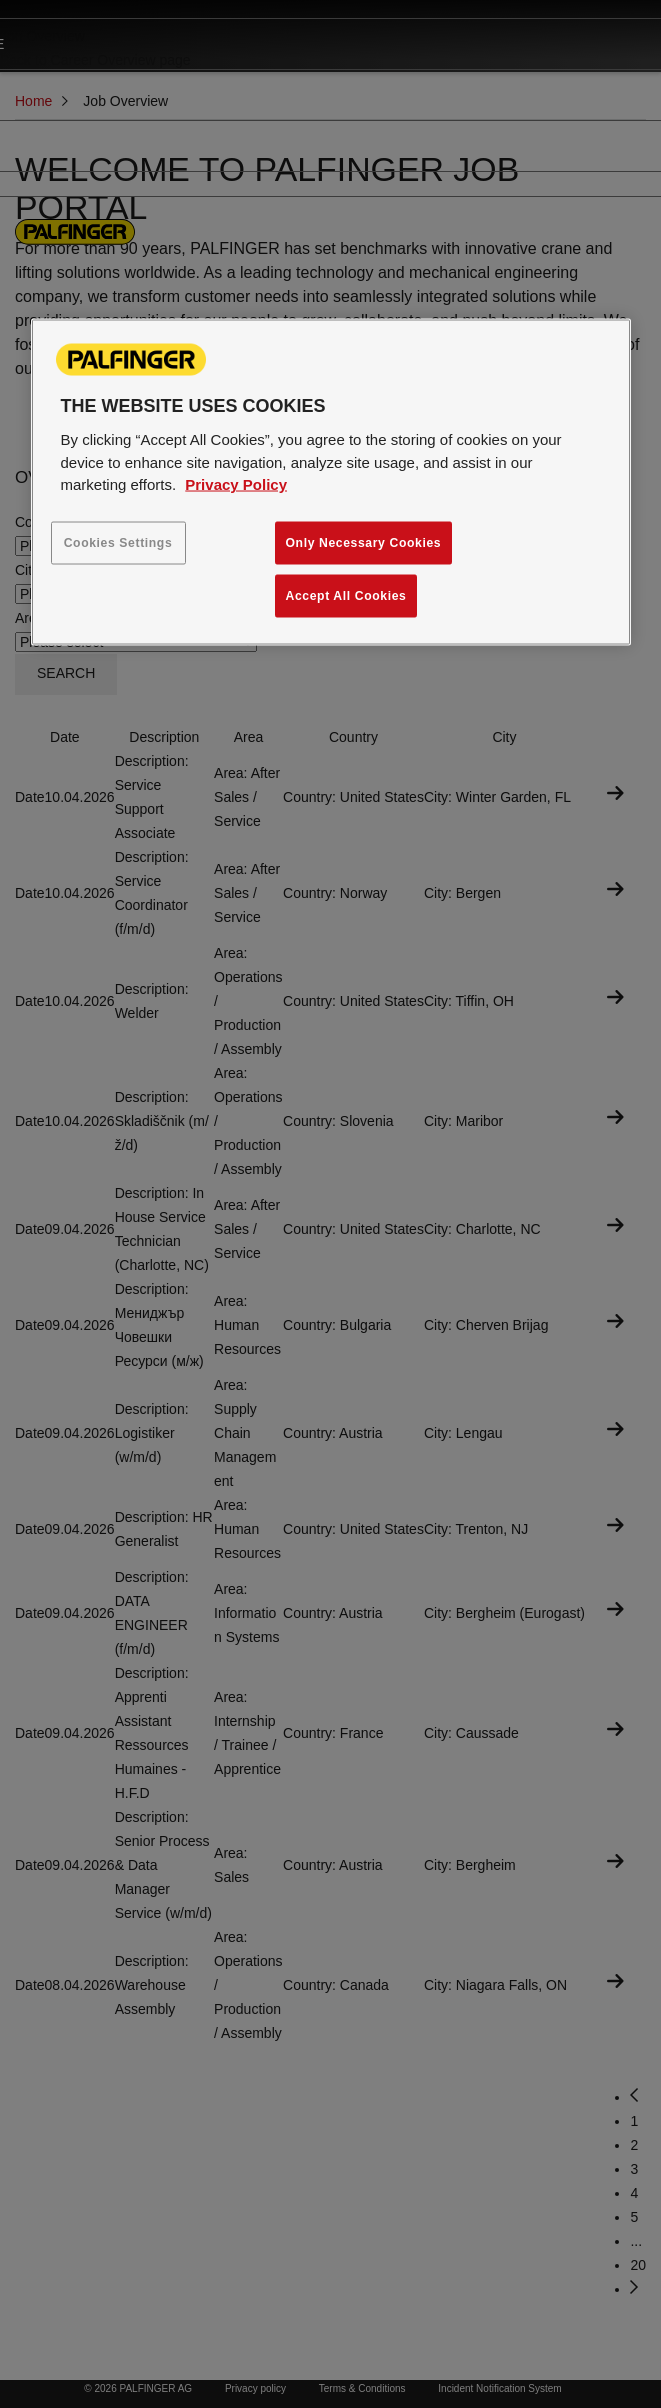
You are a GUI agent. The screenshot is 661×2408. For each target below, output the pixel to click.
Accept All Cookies (346, 595)
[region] (331, 482)
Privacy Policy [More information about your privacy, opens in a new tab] (236, 484)
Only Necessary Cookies (364, 542)
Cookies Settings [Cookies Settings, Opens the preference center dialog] (118, 542)
